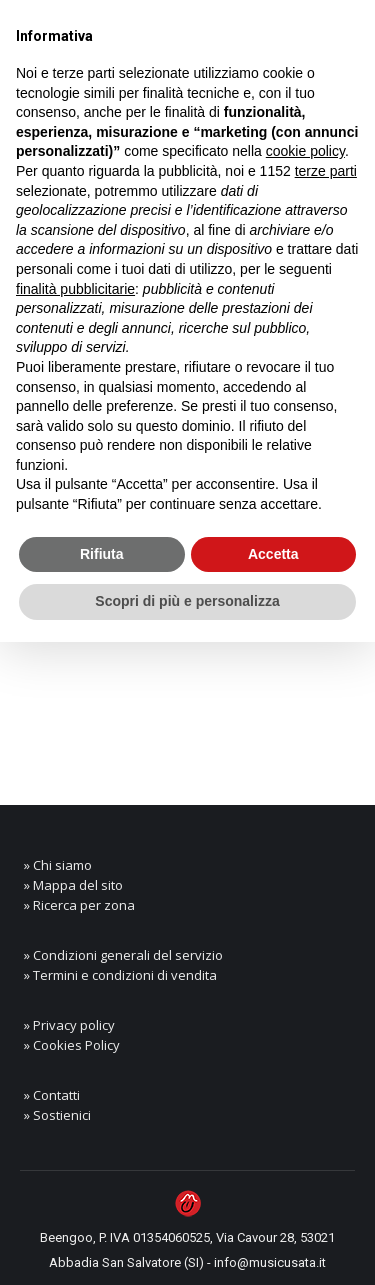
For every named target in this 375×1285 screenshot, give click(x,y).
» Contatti (52, 1095)
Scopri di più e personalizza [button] (187, 601)
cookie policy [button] (305, 151)
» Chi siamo (58, 865)
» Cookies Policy (72, 1045)
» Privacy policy (69, 1025)
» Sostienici (57, 1115)
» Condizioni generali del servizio (123, 955)
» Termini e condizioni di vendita (120, 975)
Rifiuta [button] (102, 554)
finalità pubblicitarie (75, 289)
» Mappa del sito (73, 885)
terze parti (326, 171)
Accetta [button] (273, 554)
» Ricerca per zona (79, 905)
